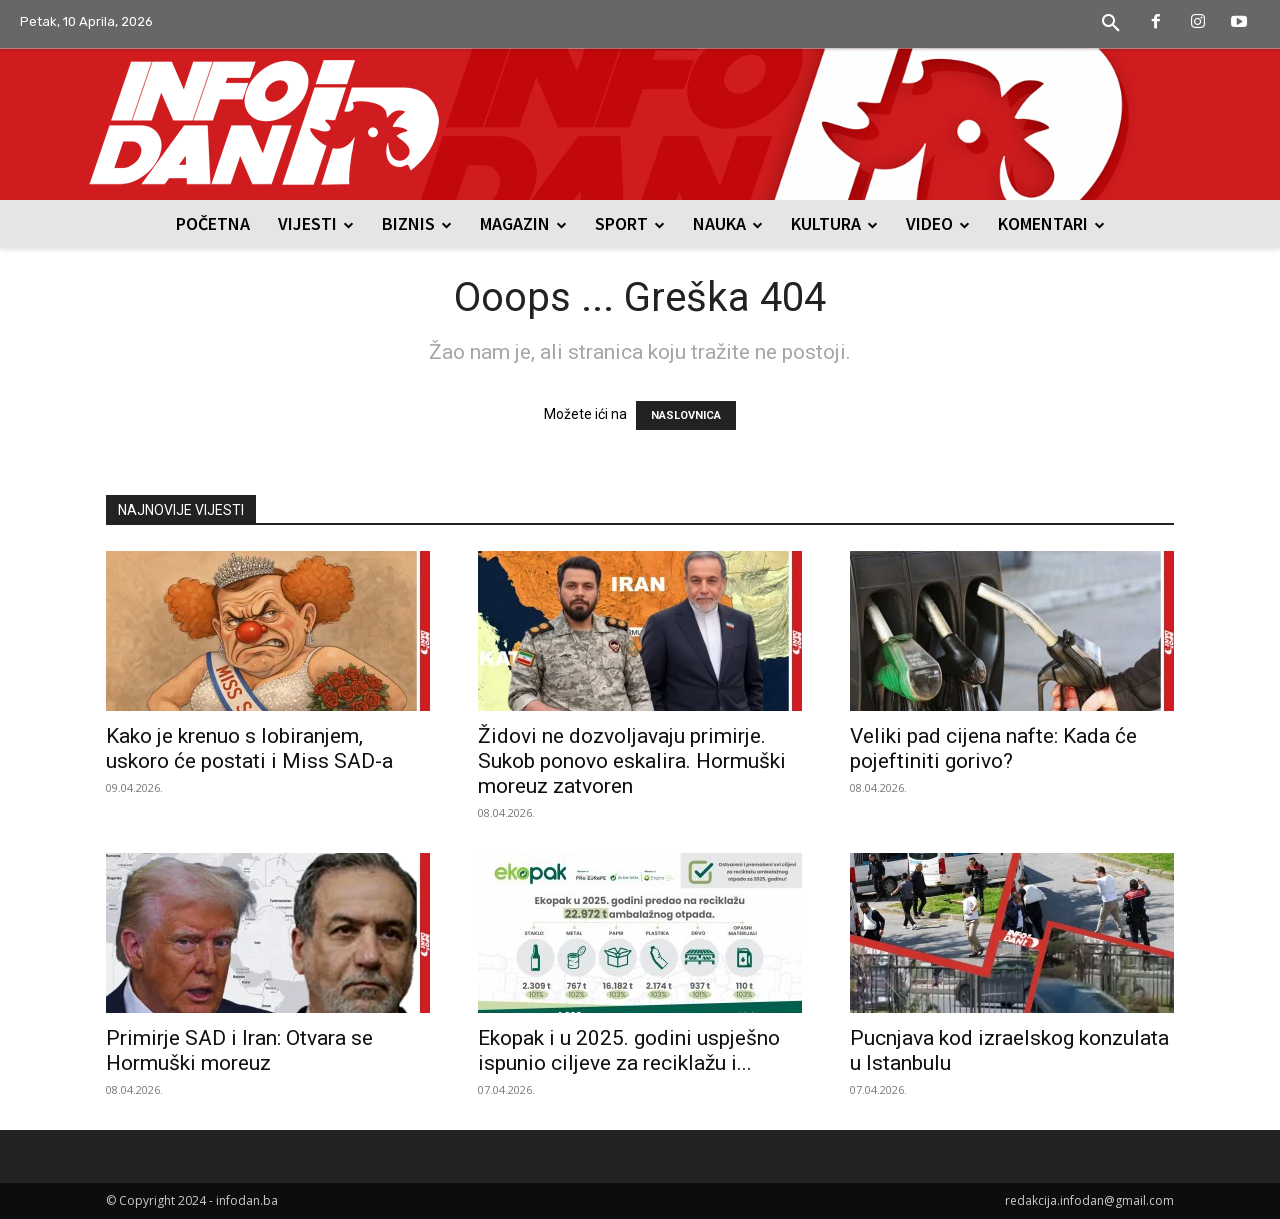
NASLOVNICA (686, 415)
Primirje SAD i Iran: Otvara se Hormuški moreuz (239, 1050)
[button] (1111, 24)
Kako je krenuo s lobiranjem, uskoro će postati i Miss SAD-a (249, 748)
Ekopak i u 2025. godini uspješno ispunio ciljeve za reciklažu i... (629, 1050)
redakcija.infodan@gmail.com (1089, 1200)
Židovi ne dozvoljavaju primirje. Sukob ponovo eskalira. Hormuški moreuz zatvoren (632, 761)
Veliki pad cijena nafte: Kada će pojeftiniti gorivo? (993, 748)
